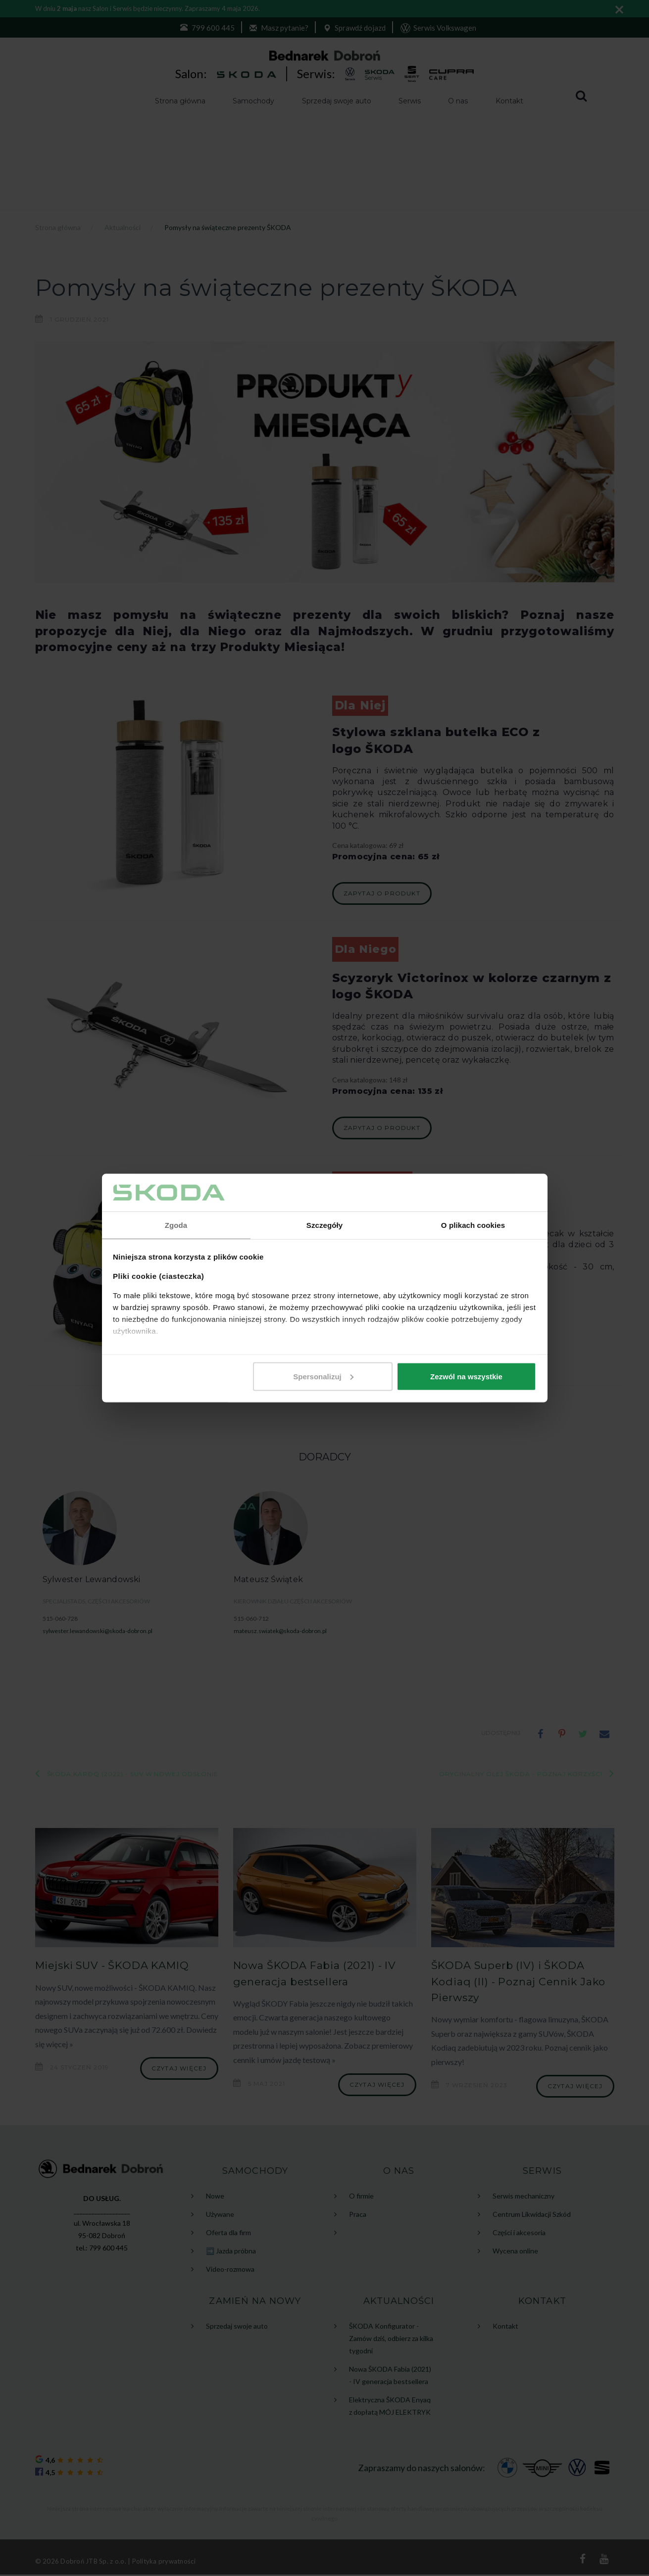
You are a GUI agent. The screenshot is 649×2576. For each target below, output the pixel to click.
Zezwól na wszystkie (466, 1376)
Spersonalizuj (323, 1376)
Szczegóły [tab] (324, 1224)
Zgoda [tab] (176, 1224)
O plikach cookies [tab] (473, 1224)
